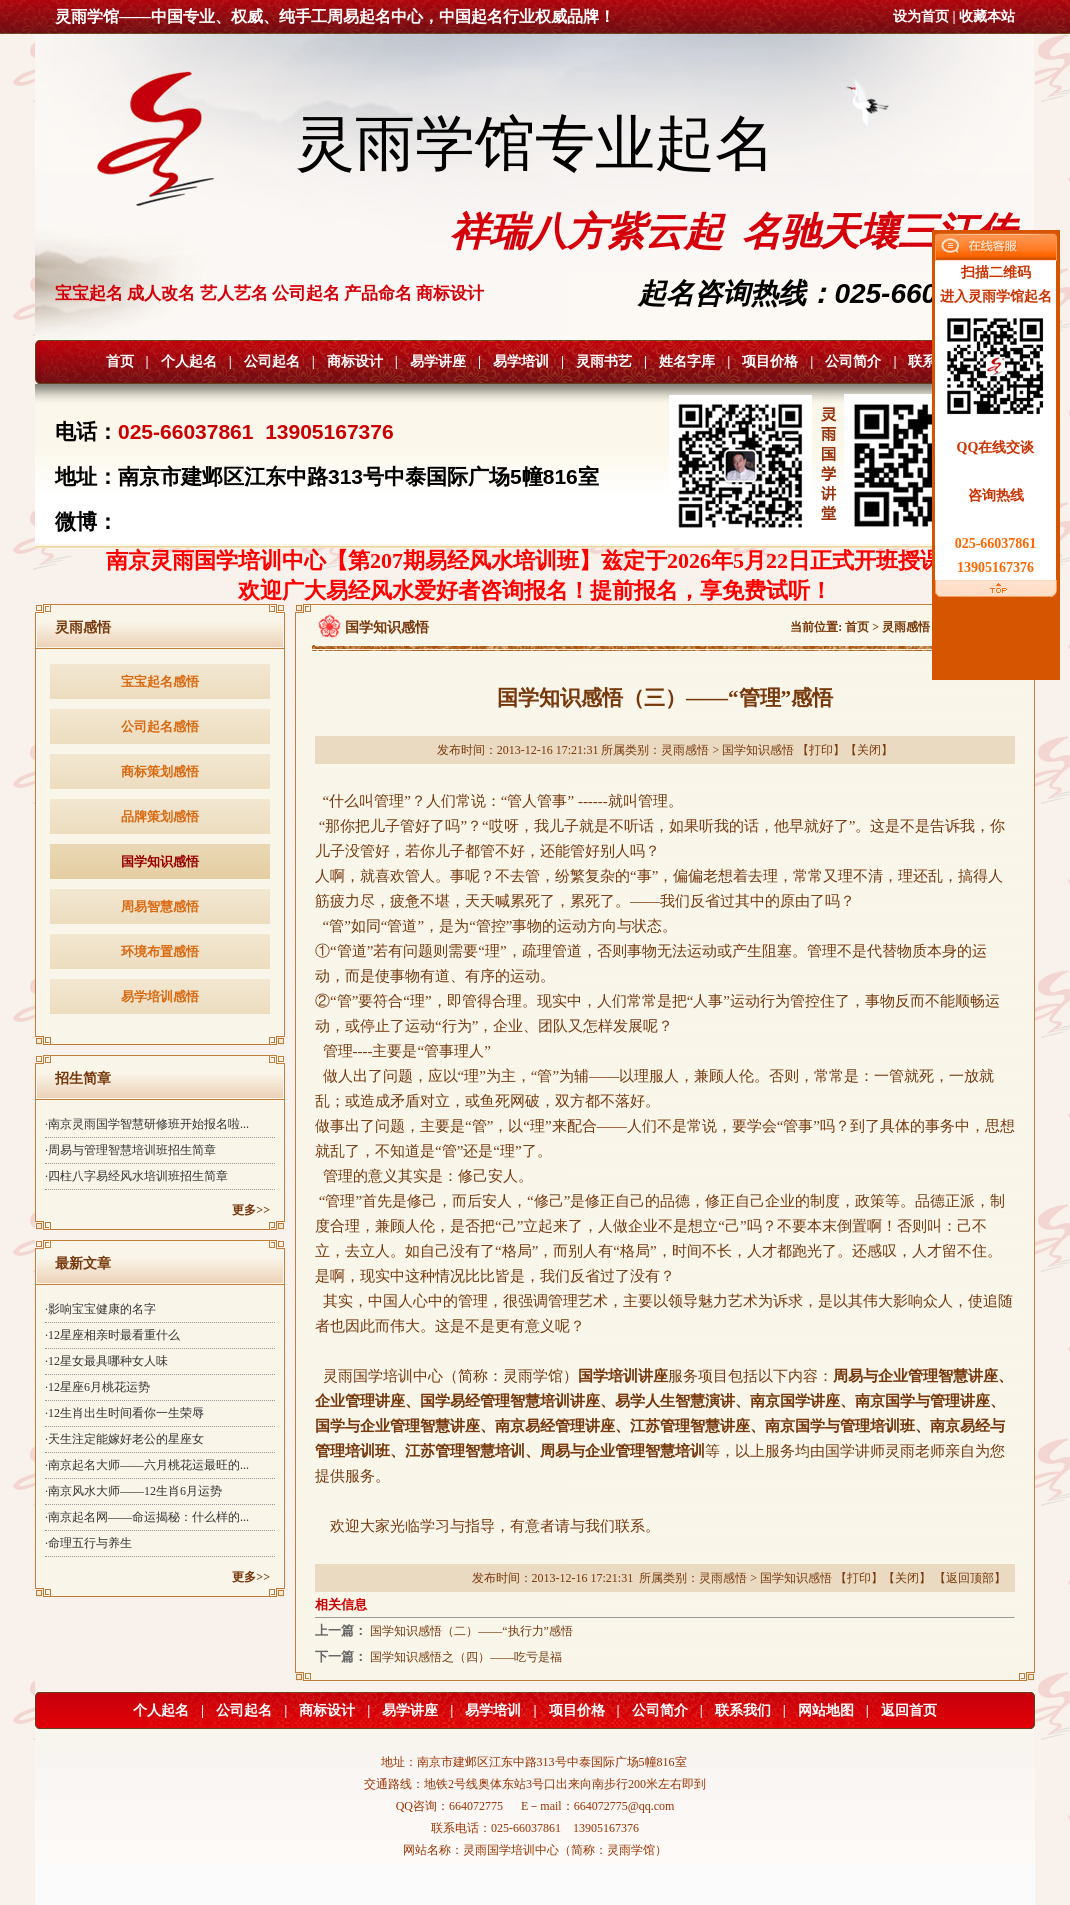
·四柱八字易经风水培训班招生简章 (136, 1176)
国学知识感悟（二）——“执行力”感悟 (471, 1631)
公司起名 (272, 361)
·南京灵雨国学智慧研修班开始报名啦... (147, 1124)
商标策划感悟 (160, 771)
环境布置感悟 (160, 951)
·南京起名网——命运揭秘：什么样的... (147, 1517)
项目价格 (770, 361)
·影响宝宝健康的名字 (100, 1309)
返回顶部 (970, 1578)
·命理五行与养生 (88, 1543)
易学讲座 (438, 361)
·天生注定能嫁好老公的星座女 (124, 1439)
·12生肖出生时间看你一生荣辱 (124, 1413)
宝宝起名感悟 (160, 681)
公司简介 (853, 361)
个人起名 (189, 361)
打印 (821, 750)
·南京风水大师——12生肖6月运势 (133, 1491)
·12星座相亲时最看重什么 (112, 1335)
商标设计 (355, 361)
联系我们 (743, 1710)
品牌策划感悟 (160, 816)
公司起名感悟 (160, 726)
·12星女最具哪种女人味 (106, 1361)
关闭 (869, 750)
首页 (120, 361)
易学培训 (521, 361)
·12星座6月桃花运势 (97, 1387)
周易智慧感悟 (160, 906)
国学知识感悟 (160, 861)
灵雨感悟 (906, 627)
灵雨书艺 (604, 361)
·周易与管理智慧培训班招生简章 (130, 1150)
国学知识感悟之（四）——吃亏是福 (466, 1657)
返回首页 (909, 1710)
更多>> (251, 1210)
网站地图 (826, 1710)
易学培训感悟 (160, 996)
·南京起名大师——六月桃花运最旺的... (147, 1465)
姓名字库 (687, 361)
